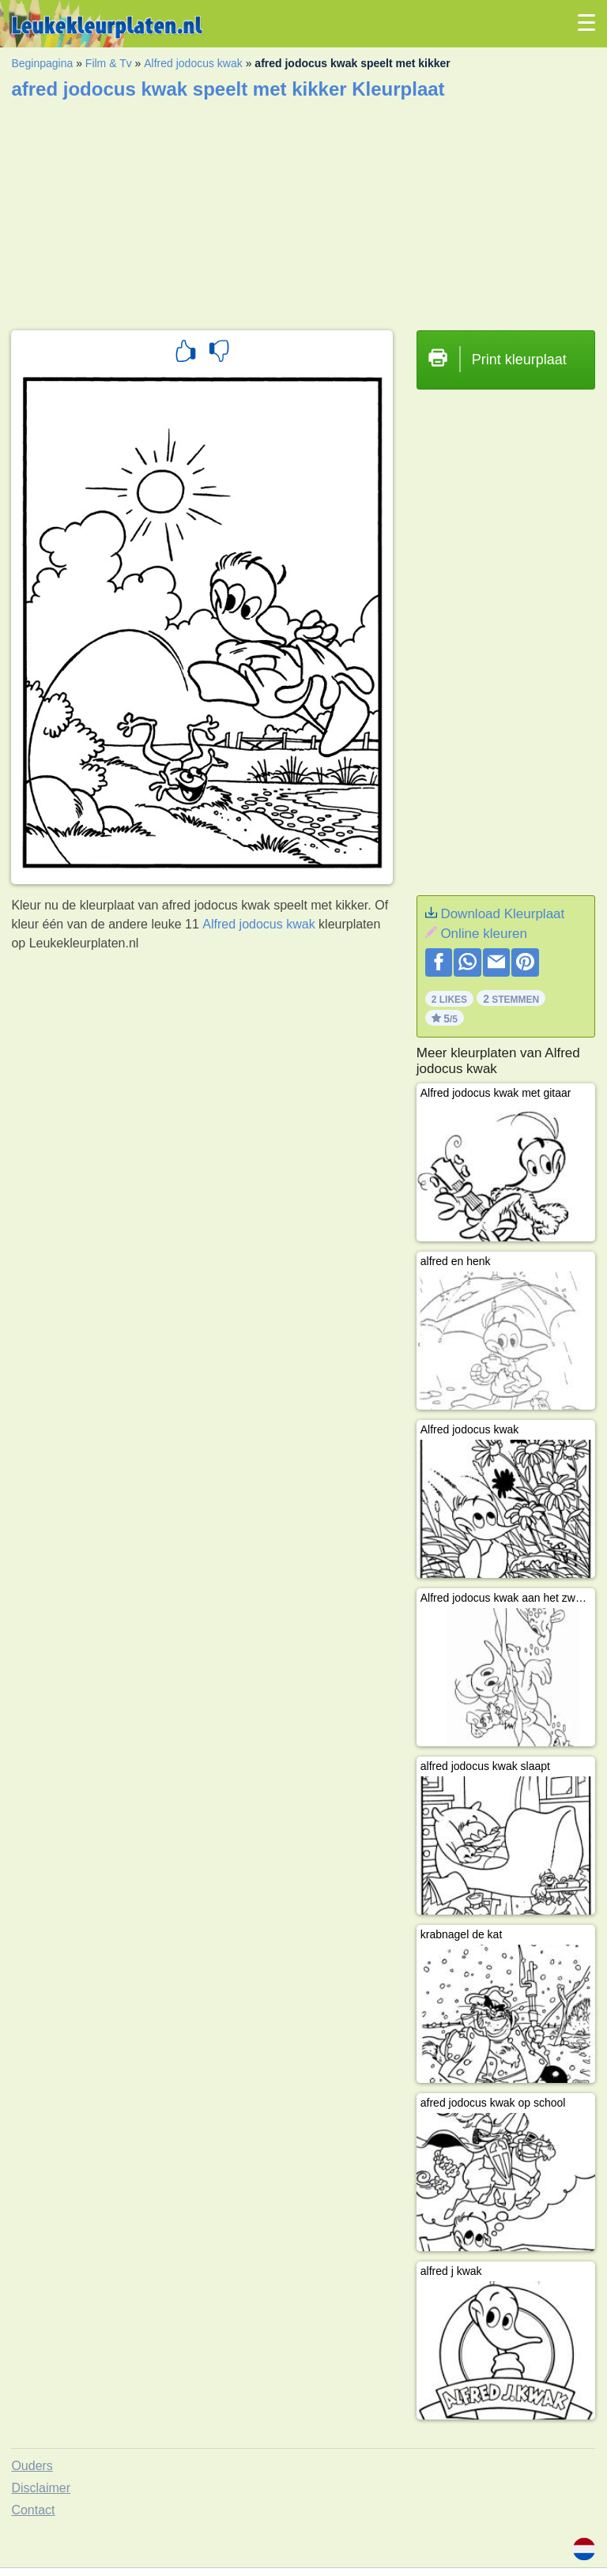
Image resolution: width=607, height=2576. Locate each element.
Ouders (31, 2465)
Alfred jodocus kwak (193, 63)
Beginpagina (42, 63)
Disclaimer (40, 2488)
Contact (33, 2510)
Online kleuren (483, 933)
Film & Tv (108, 63)
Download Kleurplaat (502, 913)
